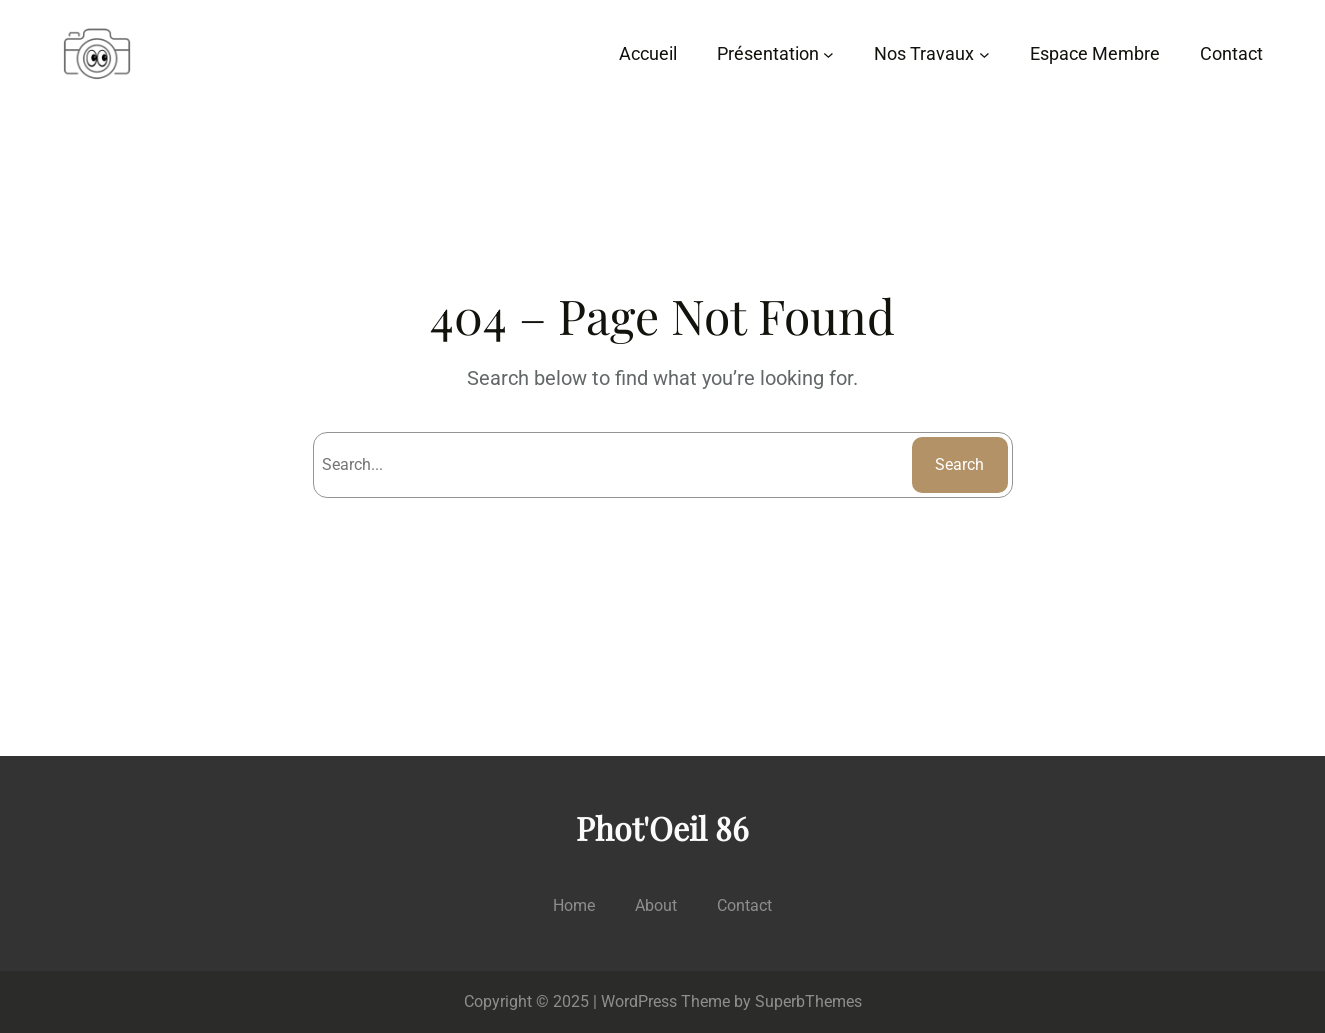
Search (959, 464)
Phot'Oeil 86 (662, 827)
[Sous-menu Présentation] (828, 54)
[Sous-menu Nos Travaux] (984, 54)
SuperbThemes (808, 1001)
